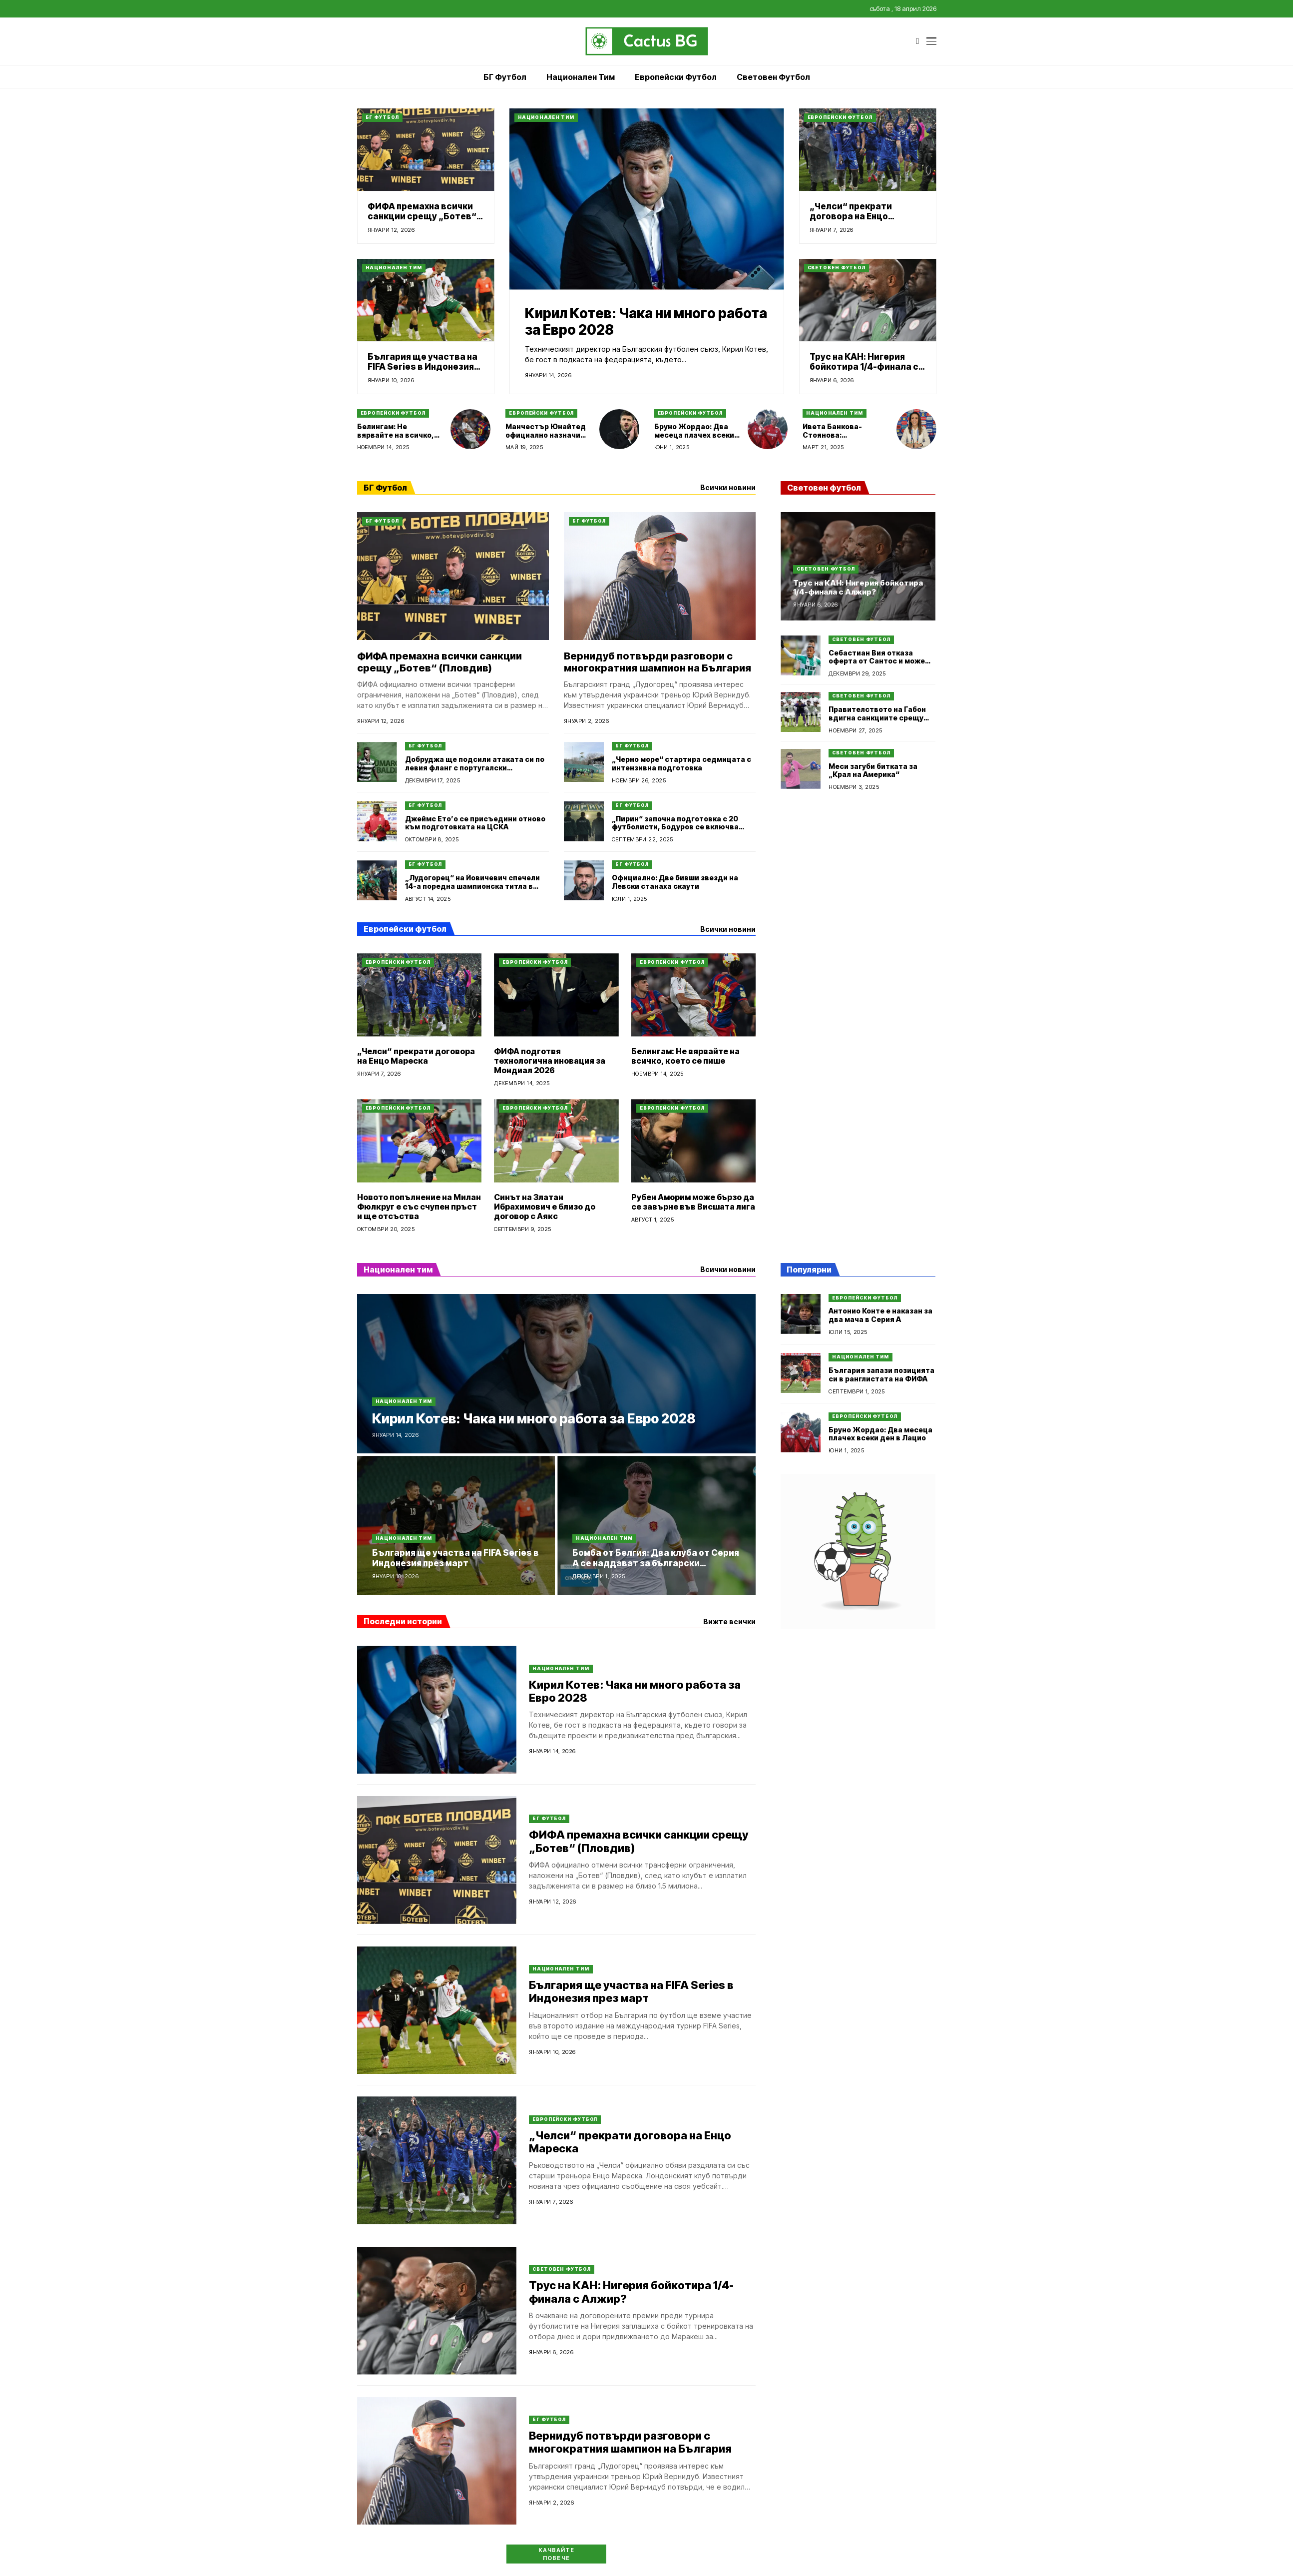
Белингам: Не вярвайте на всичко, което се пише (395, 435)
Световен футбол (837, 267)
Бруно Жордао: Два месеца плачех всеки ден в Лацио (694, 435)
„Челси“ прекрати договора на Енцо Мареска (851, 216)
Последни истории (403, 1621)
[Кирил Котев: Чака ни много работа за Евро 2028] (646, 199)
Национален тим (546, 117)
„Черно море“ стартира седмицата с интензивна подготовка (681, 763)
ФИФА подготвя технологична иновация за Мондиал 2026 (549, 1060)
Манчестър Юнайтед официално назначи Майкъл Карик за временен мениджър (545, 439)
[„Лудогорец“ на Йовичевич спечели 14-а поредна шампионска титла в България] (377, 880)
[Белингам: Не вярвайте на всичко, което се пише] (470, 429)
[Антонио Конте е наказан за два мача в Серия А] (801, 1314)
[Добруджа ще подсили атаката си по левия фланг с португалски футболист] (377, 762)
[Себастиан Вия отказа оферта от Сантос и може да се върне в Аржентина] (801, 655)
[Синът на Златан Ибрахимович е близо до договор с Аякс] (556, 1140)
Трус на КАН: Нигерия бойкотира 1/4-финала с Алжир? (864, 367)
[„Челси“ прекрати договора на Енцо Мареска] (867, 149)
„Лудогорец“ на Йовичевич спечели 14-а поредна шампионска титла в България (472, 886)
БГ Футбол (382, 117)
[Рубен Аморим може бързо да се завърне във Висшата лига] (693, 1140)
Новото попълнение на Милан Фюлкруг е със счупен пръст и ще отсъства (419, 1206)
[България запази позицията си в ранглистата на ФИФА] (801, 1373)
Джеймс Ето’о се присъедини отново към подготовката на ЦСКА (475, 822)
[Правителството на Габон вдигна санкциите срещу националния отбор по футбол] (801, 712)
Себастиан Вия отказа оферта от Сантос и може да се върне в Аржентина (877, 661)
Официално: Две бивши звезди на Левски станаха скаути (675, 881)
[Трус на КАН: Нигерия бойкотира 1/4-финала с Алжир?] (867, 300)
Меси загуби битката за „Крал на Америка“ (873, 770)
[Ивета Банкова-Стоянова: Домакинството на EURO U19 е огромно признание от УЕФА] (916, 429)
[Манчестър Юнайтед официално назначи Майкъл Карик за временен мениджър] (619, 429)
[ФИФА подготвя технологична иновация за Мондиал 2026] (556, 994)
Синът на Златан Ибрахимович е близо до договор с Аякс (544, 1206)
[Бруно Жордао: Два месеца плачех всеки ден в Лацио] (768, 429)
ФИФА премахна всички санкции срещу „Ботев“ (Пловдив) (422, 216)
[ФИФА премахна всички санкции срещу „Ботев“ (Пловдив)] (425, 149)
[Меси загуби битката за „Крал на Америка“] (801, 769)
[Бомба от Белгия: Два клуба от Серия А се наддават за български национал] (656, 1525)
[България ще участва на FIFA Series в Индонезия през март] (425, 300)
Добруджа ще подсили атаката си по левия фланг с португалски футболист (474, 767)
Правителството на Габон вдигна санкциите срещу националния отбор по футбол (877, 721)
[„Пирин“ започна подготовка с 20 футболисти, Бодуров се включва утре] (584, 821)
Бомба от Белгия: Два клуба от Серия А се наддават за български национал (655, 1563)
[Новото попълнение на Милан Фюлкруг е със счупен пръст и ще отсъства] (419, 1140)
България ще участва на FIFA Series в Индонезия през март (422, 367)
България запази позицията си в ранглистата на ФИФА (881, 1374)
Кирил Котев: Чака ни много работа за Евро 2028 (646, 322)
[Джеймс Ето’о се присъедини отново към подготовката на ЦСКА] (377, 821)
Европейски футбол (840, 117)
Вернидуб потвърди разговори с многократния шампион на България (657, 662)
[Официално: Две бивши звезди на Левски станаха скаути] (584, 880)
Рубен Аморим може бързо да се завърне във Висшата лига (693, 1202)
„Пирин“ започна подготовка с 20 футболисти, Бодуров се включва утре (675, 827)
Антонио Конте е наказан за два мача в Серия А (880, 1314)
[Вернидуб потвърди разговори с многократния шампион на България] (660, 576)
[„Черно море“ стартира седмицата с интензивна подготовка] (584, 762)
